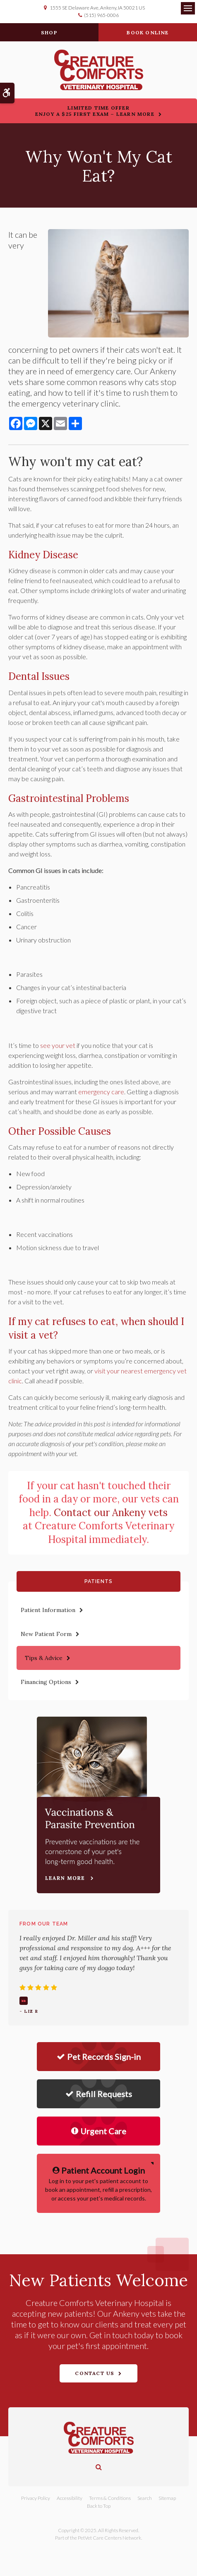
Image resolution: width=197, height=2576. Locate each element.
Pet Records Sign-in (99, 2057)
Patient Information (48, 1610)
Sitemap (167, 2498)
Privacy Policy (35, 2498)
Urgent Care (98, 2131)
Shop (49, 32)
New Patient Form (46, 1634)
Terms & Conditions (110, 2498)
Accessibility (69, 2498)
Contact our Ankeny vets (111, 1512)
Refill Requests (98, 2094)
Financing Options (46, 1682)
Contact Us (94, 2373)
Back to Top (99, 2506)
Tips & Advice (43, 1658)
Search (144, 2498)
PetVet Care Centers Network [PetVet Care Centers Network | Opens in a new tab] (109, 2538)
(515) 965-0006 (101, 15)
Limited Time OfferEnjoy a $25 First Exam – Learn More (94, 111)
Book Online (147, 32)
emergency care (101, 1091)
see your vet (57, 1045)
